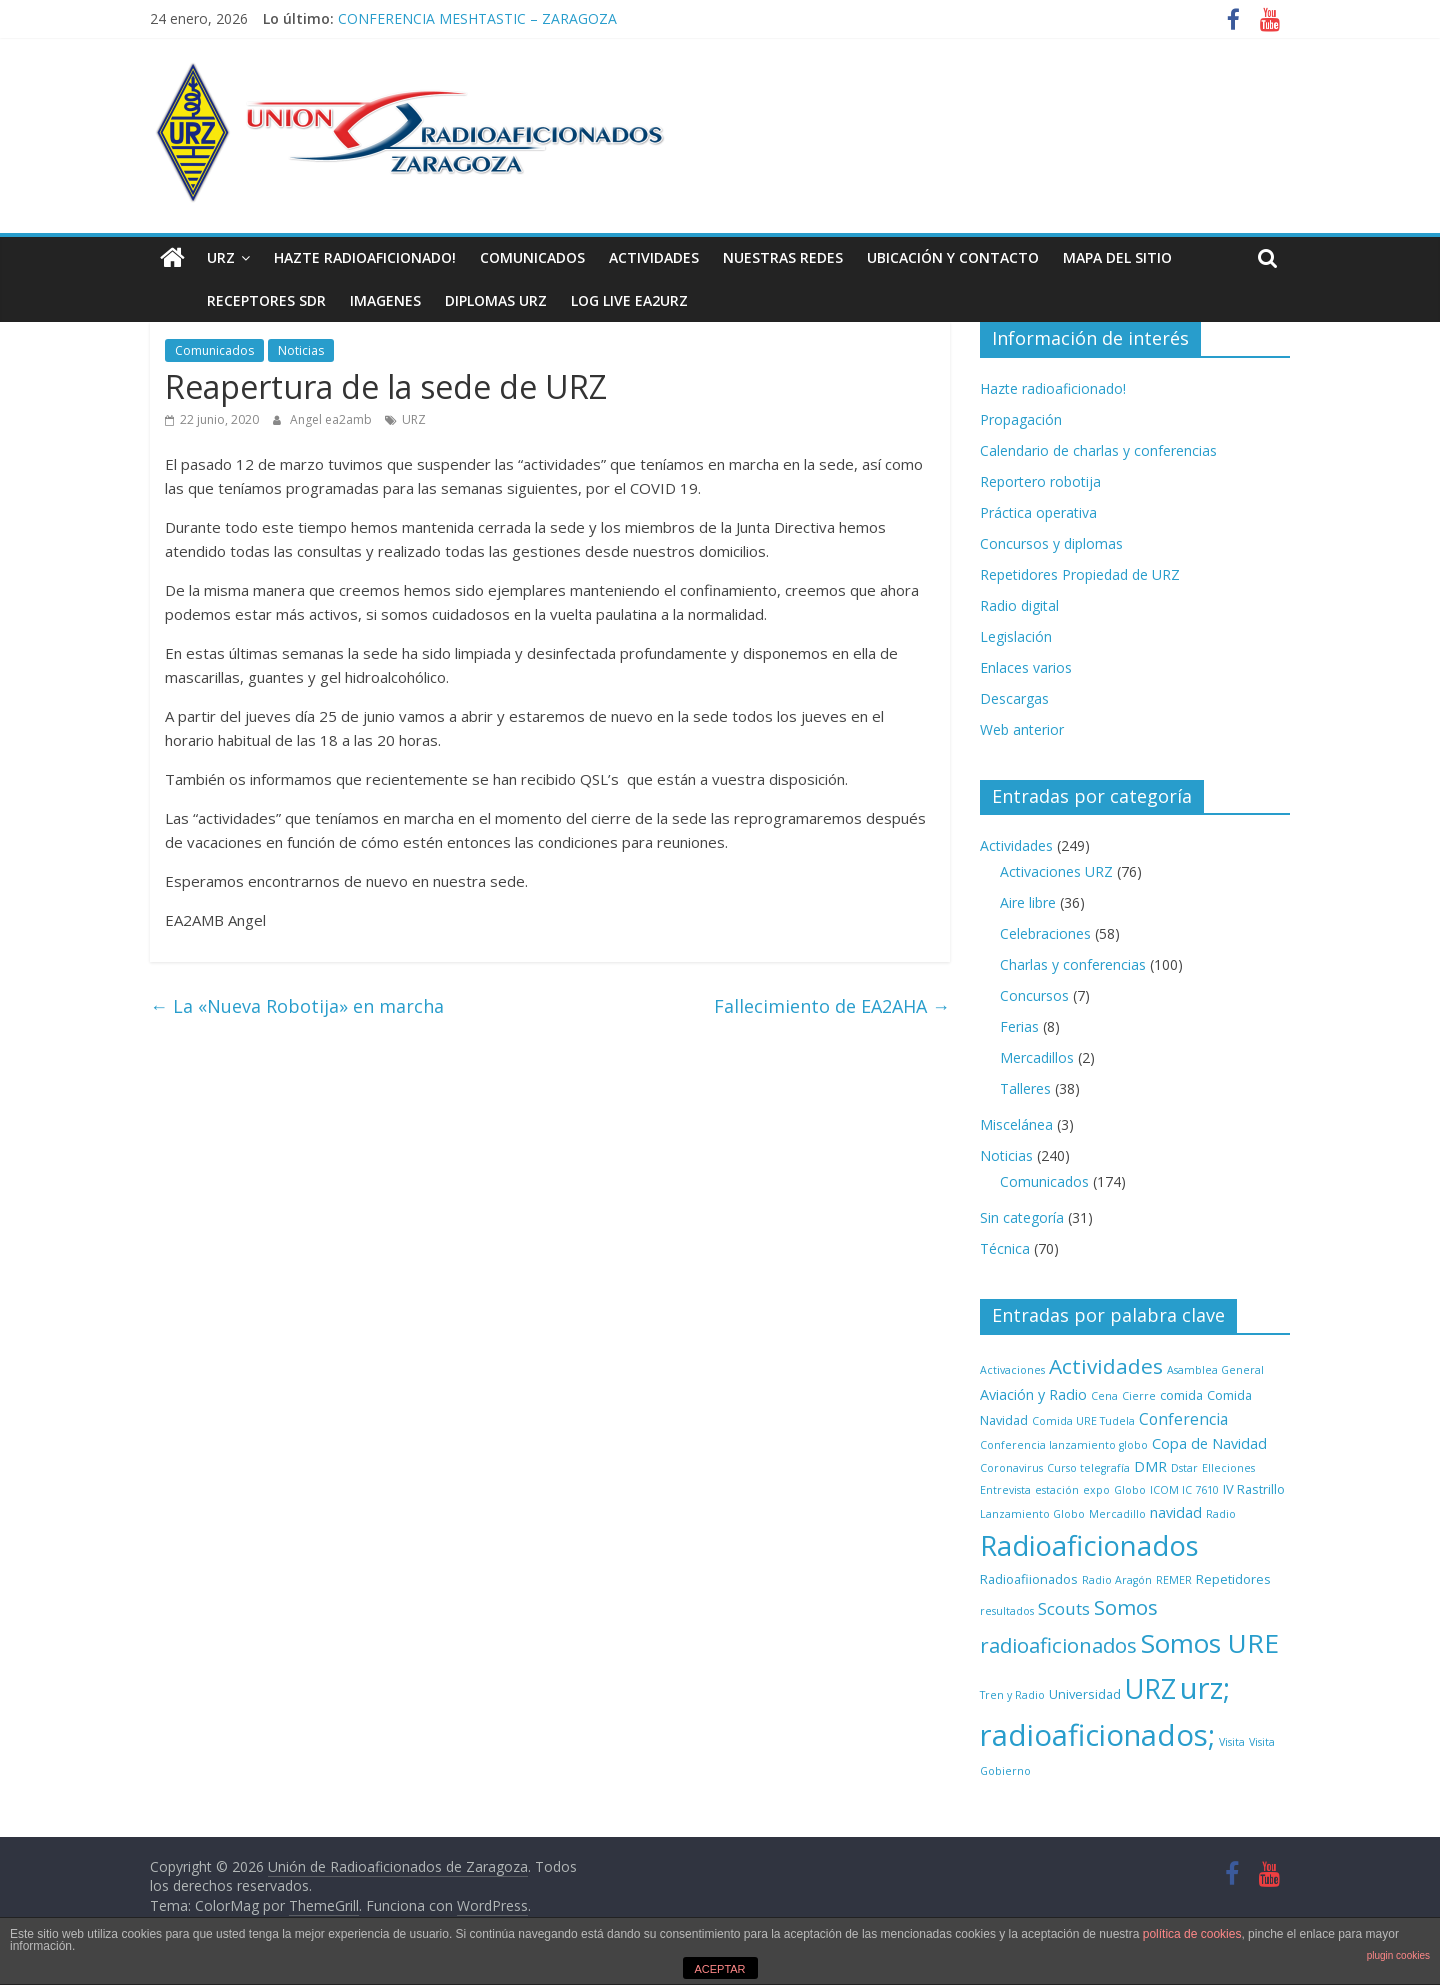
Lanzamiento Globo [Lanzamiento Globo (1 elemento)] (1032, 1514)
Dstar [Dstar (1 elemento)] (1184, 1468)
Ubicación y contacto (953, 257)
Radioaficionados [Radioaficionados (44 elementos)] (1089, 1545)
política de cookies (1192, 1934)
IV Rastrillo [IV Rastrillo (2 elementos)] (1254, 1489)
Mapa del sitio (1117, 257)
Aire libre (1028, 902)
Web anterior (1022, 729)
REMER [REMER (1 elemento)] (1174, 1580)
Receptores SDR (221, 300)
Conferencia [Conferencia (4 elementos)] (1183, 1419)
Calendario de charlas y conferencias (1098, 450)
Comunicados (532, 257)
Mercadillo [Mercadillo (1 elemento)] (1117, 1514)
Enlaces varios (1026, 667)
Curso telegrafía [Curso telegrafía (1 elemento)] (1088, 1468)
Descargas (1014, 698)
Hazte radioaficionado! (365, 257)
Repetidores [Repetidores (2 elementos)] (1233, 1579)
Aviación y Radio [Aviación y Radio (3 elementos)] (1033, 1394)
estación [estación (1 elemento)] (1057, 1490)
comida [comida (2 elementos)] (1181, 1395)
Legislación (1016, 636)
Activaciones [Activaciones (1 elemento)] (1012, 1370)
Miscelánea (1016, 1124)
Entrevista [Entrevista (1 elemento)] (1005, 1490)
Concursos (1034, 995)
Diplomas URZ (451, 300)
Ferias (1019, 1026)
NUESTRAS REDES (783, 257)
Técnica (1005, 1248)
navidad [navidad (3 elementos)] (1176, 1512)
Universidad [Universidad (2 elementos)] (1085, 1694)
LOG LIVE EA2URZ (584, 300)
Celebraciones (1045, 933)
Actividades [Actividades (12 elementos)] (1106, 1366)
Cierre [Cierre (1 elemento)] (1139, 1396)
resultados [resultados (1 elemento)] (1007, 1611)
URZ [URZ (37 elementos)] (1150, 1688)
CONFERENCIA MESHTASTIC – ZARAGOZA (477, 18)
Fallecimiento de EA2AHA (832, 1006)
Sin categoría (1022, 1217)
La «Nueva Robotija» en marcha (297, 1006)
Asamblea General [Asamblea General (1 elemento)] (1215, 1370)
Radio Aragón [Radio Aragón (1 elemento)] (1117, 1580)
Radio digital (1019, 605)
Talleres (1025, 1088)
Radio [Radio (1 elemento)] (1221, 1514)
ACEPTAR (719, 1969)
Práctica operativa (1038, 512)
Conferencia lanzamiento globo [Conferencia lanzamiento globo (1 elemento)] (1064, 1445)
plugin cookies (1398, 1955)
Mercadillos (1037, 1057)
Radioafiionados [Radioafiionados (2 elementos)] (1029, 1579)
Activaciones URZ (1056, 871)
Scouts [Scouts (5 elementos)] (1064, 1608)
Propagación (1021, 419)
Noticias (301, 350)
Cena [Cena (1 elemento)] (1104, 1396)
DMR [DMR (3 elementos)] (1150, 1466)
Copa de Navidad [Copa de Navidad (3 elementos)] (1209, 1443)
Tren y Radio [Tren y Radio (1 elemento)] (1012, 1695)
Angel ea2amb (332, 419)
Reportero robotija (1040, 481)
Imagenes (340, 300)
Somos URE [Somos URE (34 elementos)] (1210, 1643)
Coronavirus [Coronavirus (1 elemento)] (1011, 1468)
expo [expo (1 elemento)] (1096, 1490)
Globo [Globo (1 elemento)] (1130, 1490)
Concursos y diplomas (1051, 543)
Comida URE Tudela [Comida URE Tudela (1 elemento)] (1083, 1421)
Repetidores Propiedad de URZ (1080, 574)
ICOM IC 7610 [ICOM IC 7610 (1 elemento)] (1184, 1490)
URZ (221, 257)
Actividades (654, 257)
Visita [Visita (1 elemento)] (1232, 1742)
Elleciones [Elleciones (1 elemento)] (1228, 1468)
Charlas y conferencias (1073, 964)
